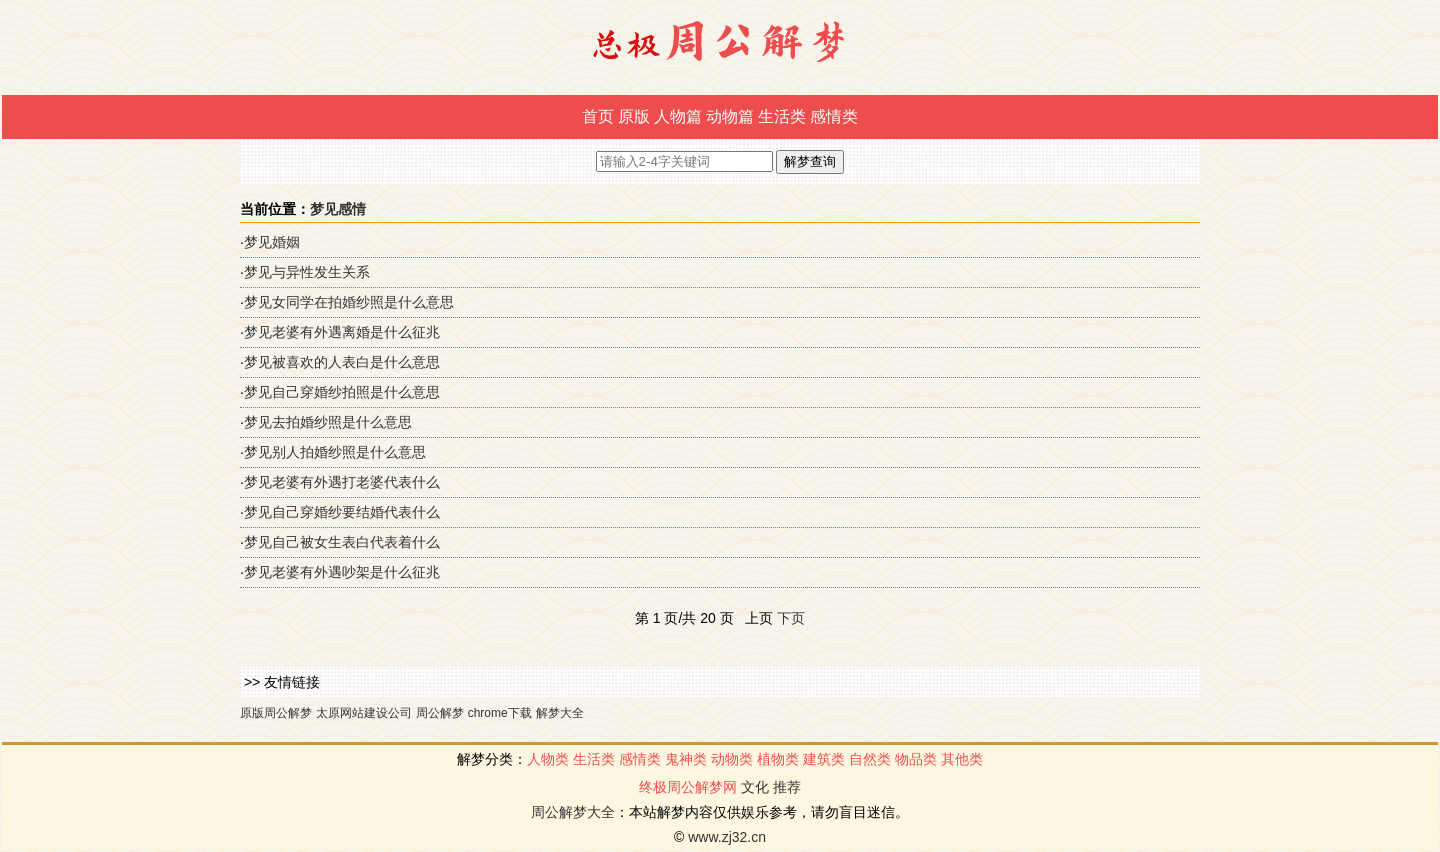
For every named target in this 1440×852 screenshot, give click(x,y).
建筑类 (824, 759)
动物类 (732, 759)
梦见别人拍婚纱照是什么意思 (335, 452)
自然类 (870, 759)
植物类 (778, 759)
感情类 (834, 116)
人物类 (548, 759)
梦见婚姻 (272, 242)
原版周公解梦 (276, 713)
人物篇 (678, 116)
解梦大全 (560, 713)
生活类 (782, 116)
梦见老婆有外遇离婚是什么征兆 (342, 332)
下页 (791, 618)
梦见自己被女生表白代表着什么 (342, 542)
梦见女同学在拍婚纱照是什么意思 (349, 302)
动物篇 (730, 116)
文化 (755, 787)
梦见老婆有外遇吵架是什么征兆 (342, 572)
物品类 (916, 759)
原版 (634, 116)
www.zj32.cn (727, 837)
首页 (598, 116)
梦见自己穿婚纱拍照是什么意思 (342, 392)
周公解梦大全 (573, 812)
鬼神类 (686, 759)
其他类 (962, 759)
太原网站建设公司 (364, 713)
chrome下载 (500, 713)
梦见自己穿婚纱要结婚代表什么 (342, 512)
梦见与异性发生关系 (307, 272)
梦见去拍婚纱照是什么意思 (328, 422)
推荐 (787, 787)
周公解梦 (440, 713)
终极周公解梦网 (688, 787)
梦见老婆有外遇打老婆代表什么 (342, 482)
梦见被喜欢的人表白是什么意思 (342, 362)
